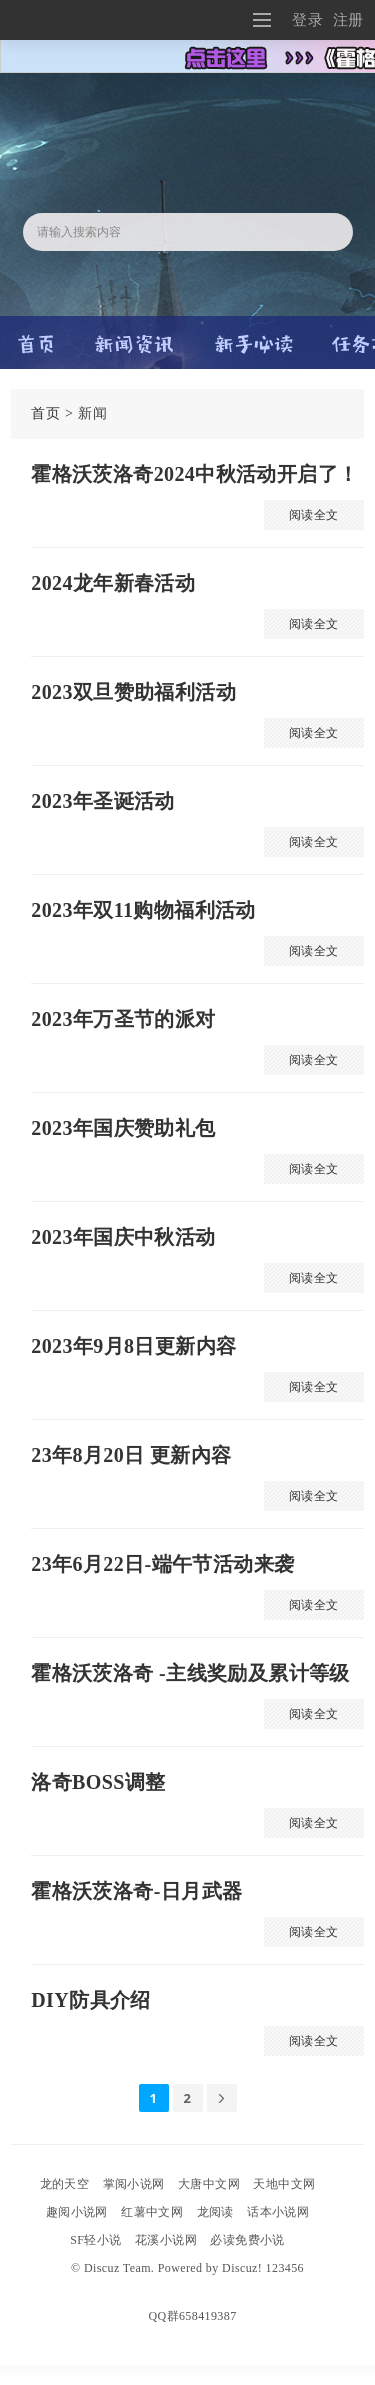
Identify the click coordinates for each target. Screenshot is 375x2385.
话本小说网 (278, 2212)
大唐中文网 (209, 2184)
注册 (348, 19)
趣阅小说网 (77, 2212)
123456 (285, 2268)
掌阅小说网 (134, 2184)
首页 (45, 413)
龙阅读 (215, 2212)
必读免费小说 (247, 2240)
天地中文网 (284, 2184)
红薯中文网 (152, 2212)
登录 (307, 19)
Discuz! (242, 2268)
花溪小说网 (166, 2240)
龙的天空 (65, 2184)
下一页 (222, 2098)
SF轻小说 (95, 2240)
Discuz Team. (119, 2268)
